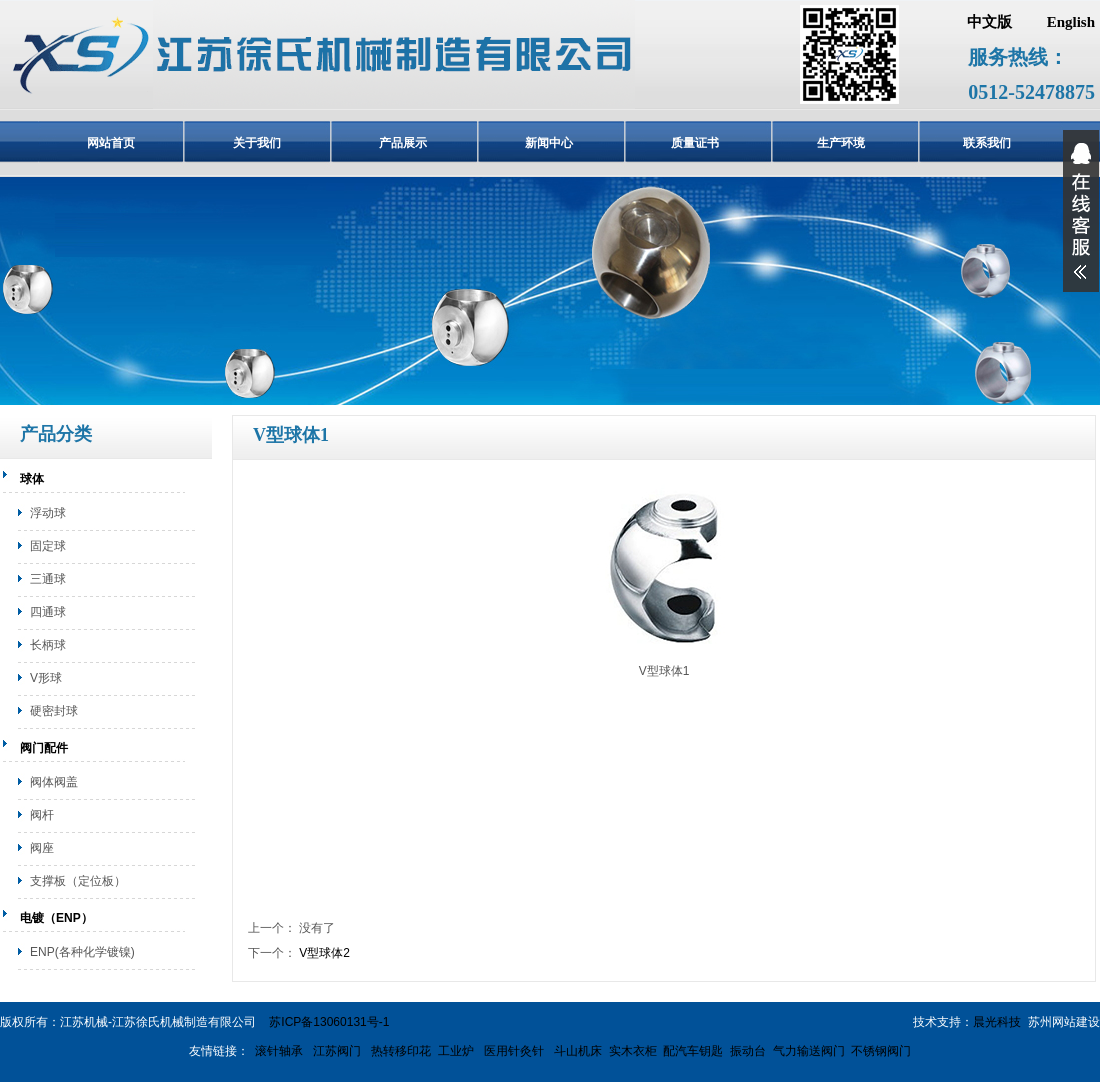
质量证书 (695, 143)
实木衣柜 (633, 1051)
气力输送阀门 (809, 1051)
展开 (1081, 211)
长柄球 (48, 645)
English (1071, 22)
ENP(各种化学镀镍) (82, 952)
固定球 (48, 546)
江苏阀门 (335, 1051)
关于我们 (257, 143)
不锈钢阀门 (881, 1051)
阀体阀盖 (54, 782)
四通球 (48, 612)
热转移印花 (401, 1051)
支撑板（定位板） (78, 881)
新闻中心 (549, 143)
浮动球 (48, 513)
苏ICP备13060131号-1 (329, 1022)
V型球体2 (324, 953)
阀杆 (42, 815)
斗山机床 (576, 1051)
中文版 (989, 22)
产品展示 (403, 143)
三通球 (48, 579)
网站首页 (111, 143)
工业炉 (456, 1051)
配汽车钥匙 (693, 1051)
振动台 (748, 1051)
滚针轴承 (279, 1051)
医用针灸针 (512, 1051)
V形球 (46, 678)
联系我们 (987, 143)
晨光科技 (997, 1022)
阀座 (42, 848)
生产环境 (841, 143)
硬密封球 (54, 711)
